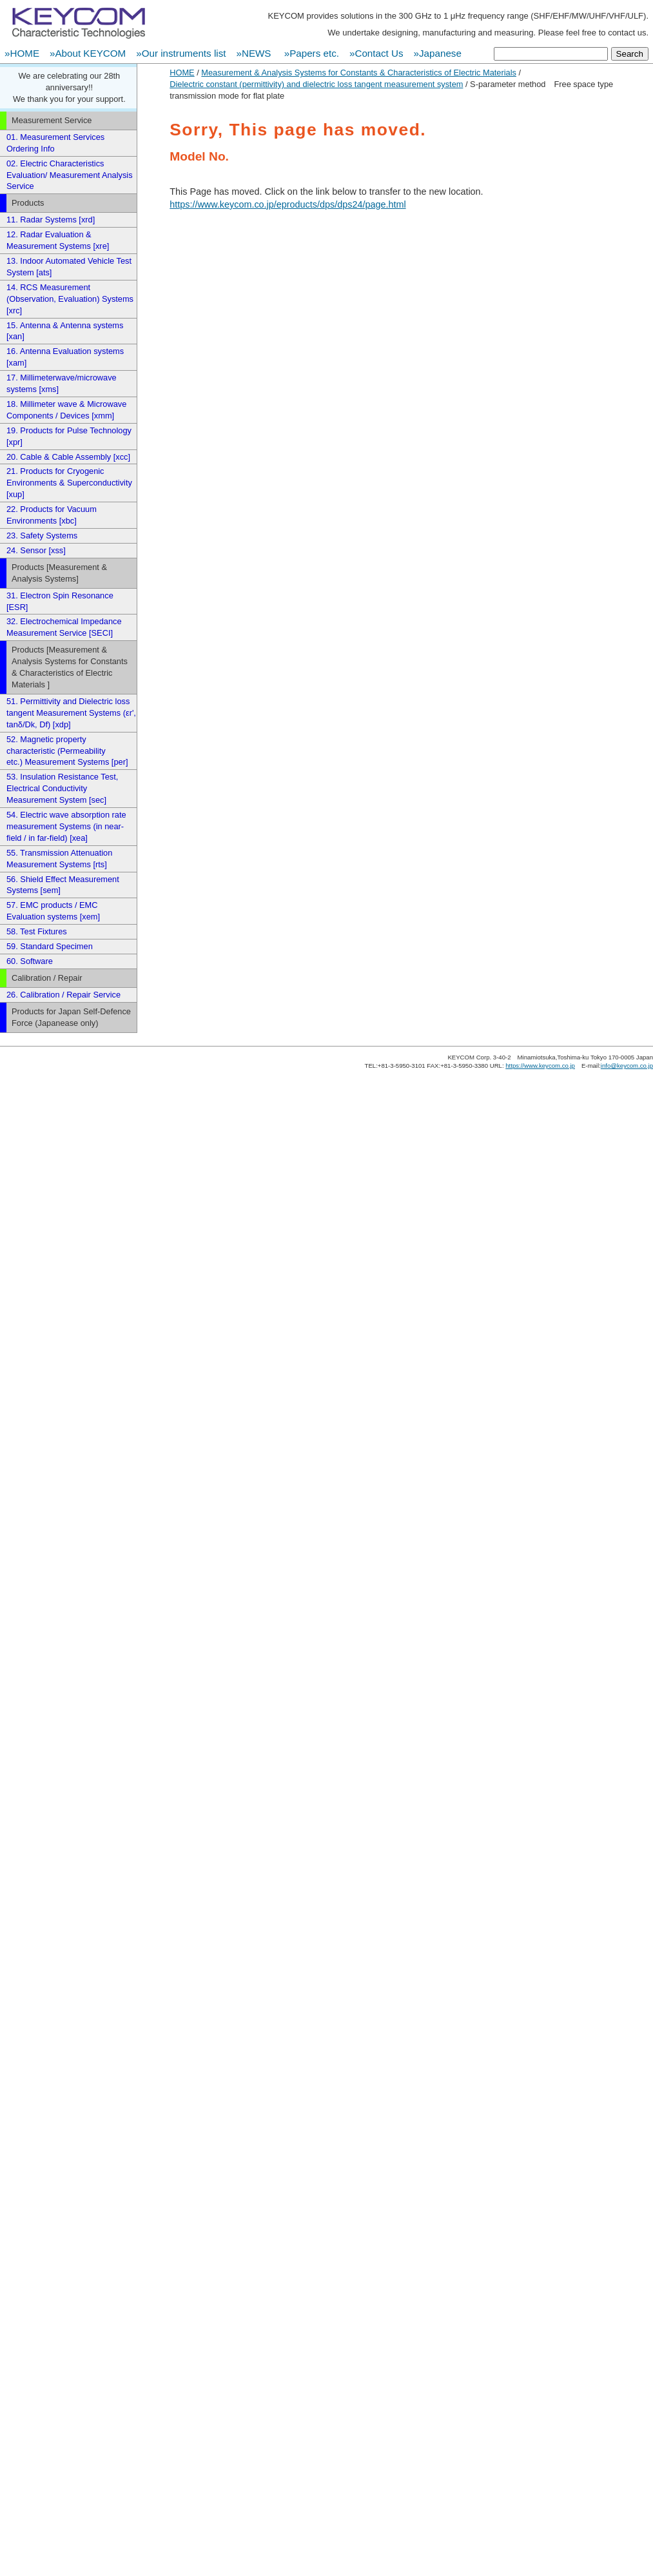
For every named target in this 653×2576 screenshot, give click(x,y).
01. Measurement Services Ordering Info (55, 142)
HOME (182, 72)
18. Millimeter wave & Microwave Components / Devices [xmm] (66, 409)
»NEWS (254, 53)
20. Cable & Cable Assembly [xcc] (68, 457)
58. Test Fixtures (36, 931)
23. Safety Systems (41, 535)
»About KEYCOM (88, 53)
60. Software (29, 961)
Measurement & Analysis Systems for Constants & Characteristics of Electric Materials (358, 72)
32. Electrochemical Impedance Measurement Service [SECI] (64, 627)
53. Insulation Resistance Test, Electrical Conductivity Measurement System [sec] (62, 788)
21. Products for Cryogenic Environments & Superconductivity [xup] (69, 482)
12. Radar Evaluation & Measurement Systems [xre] (57, 240)
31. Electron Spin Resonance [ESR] (59, 601)
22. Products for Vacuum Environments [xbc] (51, 515)
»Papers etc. (311, 53)
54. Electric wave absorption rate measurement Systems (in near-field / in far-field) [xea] (66, 826)
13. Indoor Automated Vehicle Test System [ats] (69, 266)
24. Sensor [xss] (36, 550)
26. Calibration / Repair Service (63, 994)
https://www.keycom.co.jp (540, 1065)
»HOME (22, 53)
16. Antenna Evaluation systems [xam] (65, 357)
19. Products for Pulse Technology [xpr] (69, 436)
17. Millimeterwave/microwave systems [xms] (61, 383)
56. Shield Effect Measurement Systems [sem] (62, 885)
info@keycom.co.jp (627, 1065)
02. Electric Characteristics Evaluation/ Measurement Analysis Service (69, 175)
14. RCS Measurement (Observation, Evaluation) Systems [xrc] (69, 298)
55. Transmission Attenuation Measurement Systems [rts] (59, 858)
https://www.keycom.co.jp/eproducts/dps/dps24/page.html (287, 204)
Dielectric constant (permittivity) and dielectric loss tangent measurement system (316, 84)
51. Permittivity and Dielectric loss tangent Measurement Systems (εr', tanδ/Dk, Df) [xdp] (71, 712)
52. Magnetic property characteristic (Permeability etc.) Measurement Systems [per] (67, 750)
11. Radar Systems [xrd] (50, 219)
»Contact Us (376, 53)
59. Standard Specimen (49, 946)
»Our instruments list (181, 53)
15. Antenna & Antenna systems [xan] (64, 331)
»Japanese (438, 53)
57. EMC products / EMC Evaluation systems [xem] (53, 910)
